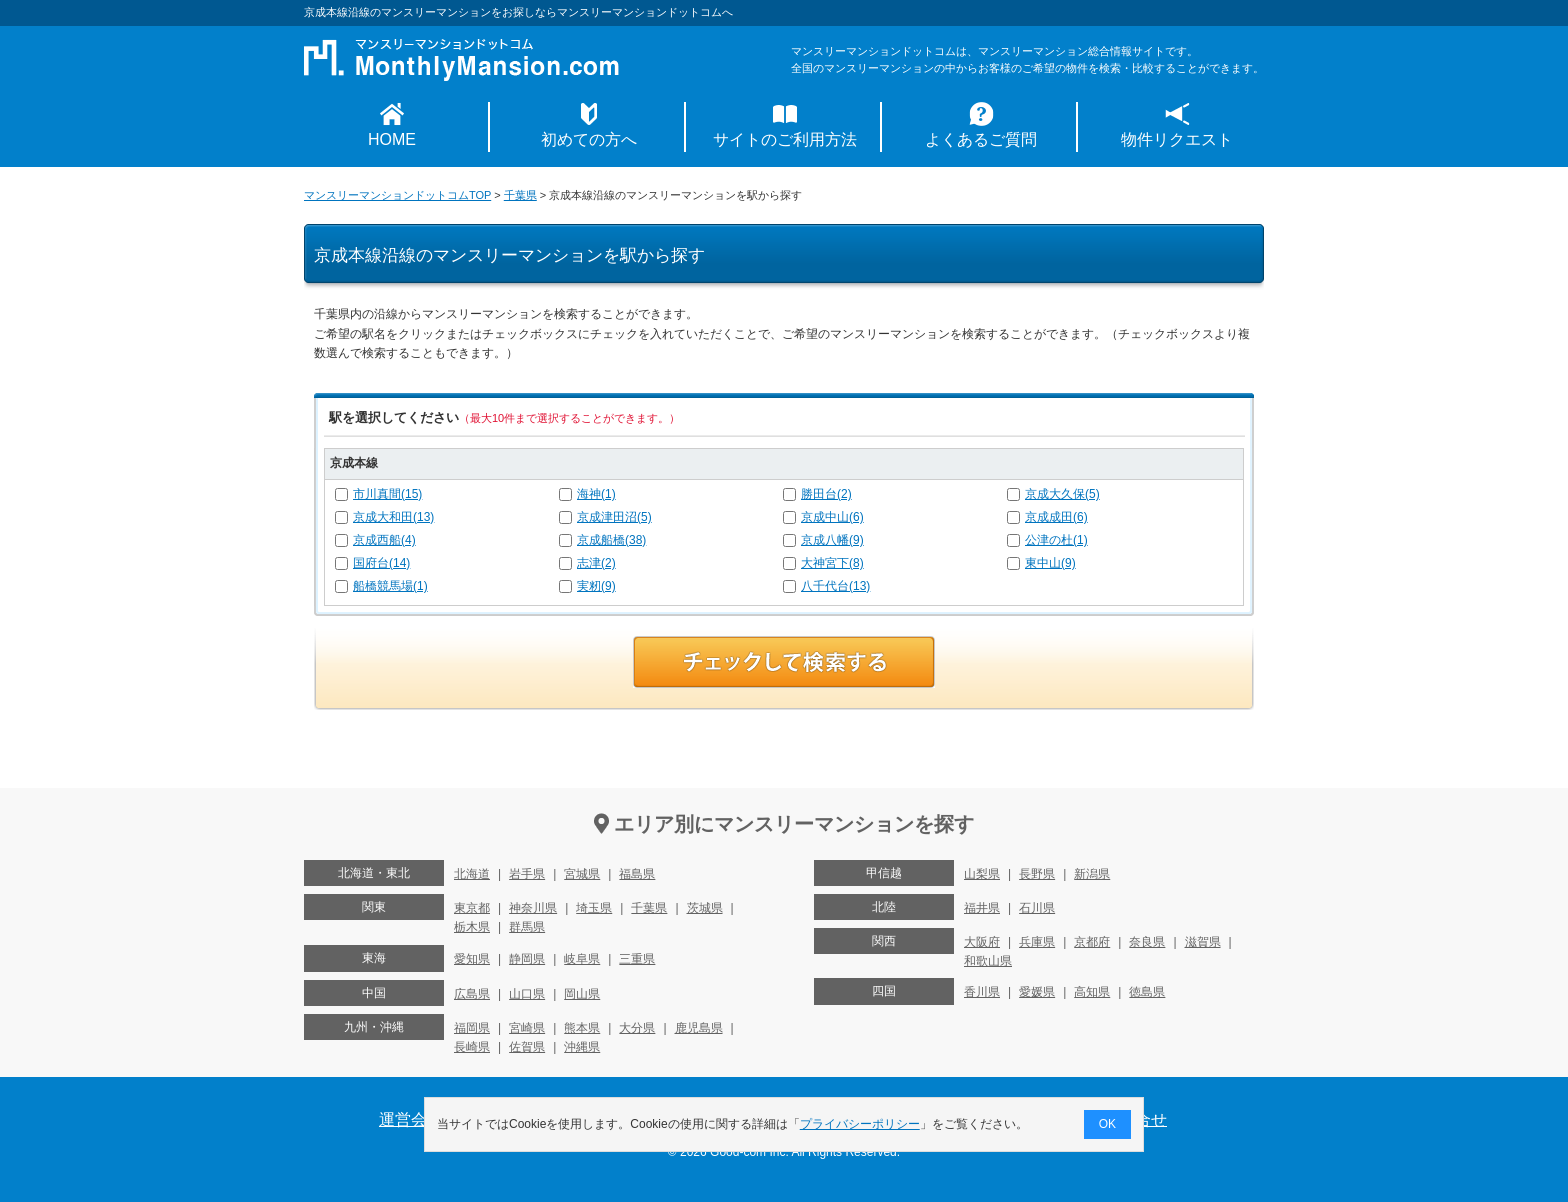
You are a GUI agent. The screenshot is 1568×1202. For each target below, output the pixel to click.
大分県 (637, 1028)
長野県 (1037, 874)
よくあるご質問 (981, 139)
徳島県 (1147, 992)
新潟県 (1092, 874)
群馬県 (527, 927)
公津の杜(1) (1056, 540)
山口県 (527, 994)
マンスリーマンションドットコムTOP (397, 195)
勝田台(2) (826, 494)
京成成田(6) (1056, 517)
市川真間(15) (387, 494)
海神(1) (596, 494)
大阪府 (982, 942)
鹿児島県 (699, 1028)
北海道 (472, 874)
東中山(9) (1050, 563)
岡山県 (582, 994)
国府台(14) (381, 563)
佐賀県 (527, 1047)
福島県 (637, 874)
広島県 (472, 994)
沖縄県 (582, 1047)
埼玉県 (594, 908)
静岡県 (527, 959)
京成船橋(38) (611, 540)
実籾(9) (596, 586)
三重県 (637, 959)
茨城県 (705, 908)
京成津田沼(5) (614, 517)
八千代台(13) (835, 586)
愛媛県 (1037, 992)
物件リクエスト (1177, 139)
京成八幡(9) (832, 540)
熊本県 (582, 1028)
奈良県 (1147, 942)
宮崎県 (527, 1028)
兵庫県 (1037, 942)
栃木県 (472, 927)
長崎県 (472, 1047)
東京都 (472, 908)
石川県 (1037, 908)
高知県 (1092, 992)
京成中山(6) (832, 517)
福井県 (982, 908)
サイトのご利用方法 (785, 139)
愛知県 (472, 959)
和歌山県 (988, 961)
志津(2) (596, 563)
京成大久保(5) (1062, 494)
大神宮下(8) (832, 563)
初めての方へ (589, 139)
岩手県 (527, 874)
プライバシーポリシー (860, 1124)
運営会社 (411, 1119)
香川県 (982, 992)
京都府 (1092, 942)
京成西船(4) (384, 540)
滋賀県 (1203, 942)
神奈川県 (533, 908)
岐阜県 (582, 959)
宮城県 (582, 874)
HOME (392, 139)
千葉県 (520, 195)
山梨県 (982, 874)
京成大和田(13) (393, 517)
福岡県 (472, 1028)
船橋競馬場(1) (390, 586)
